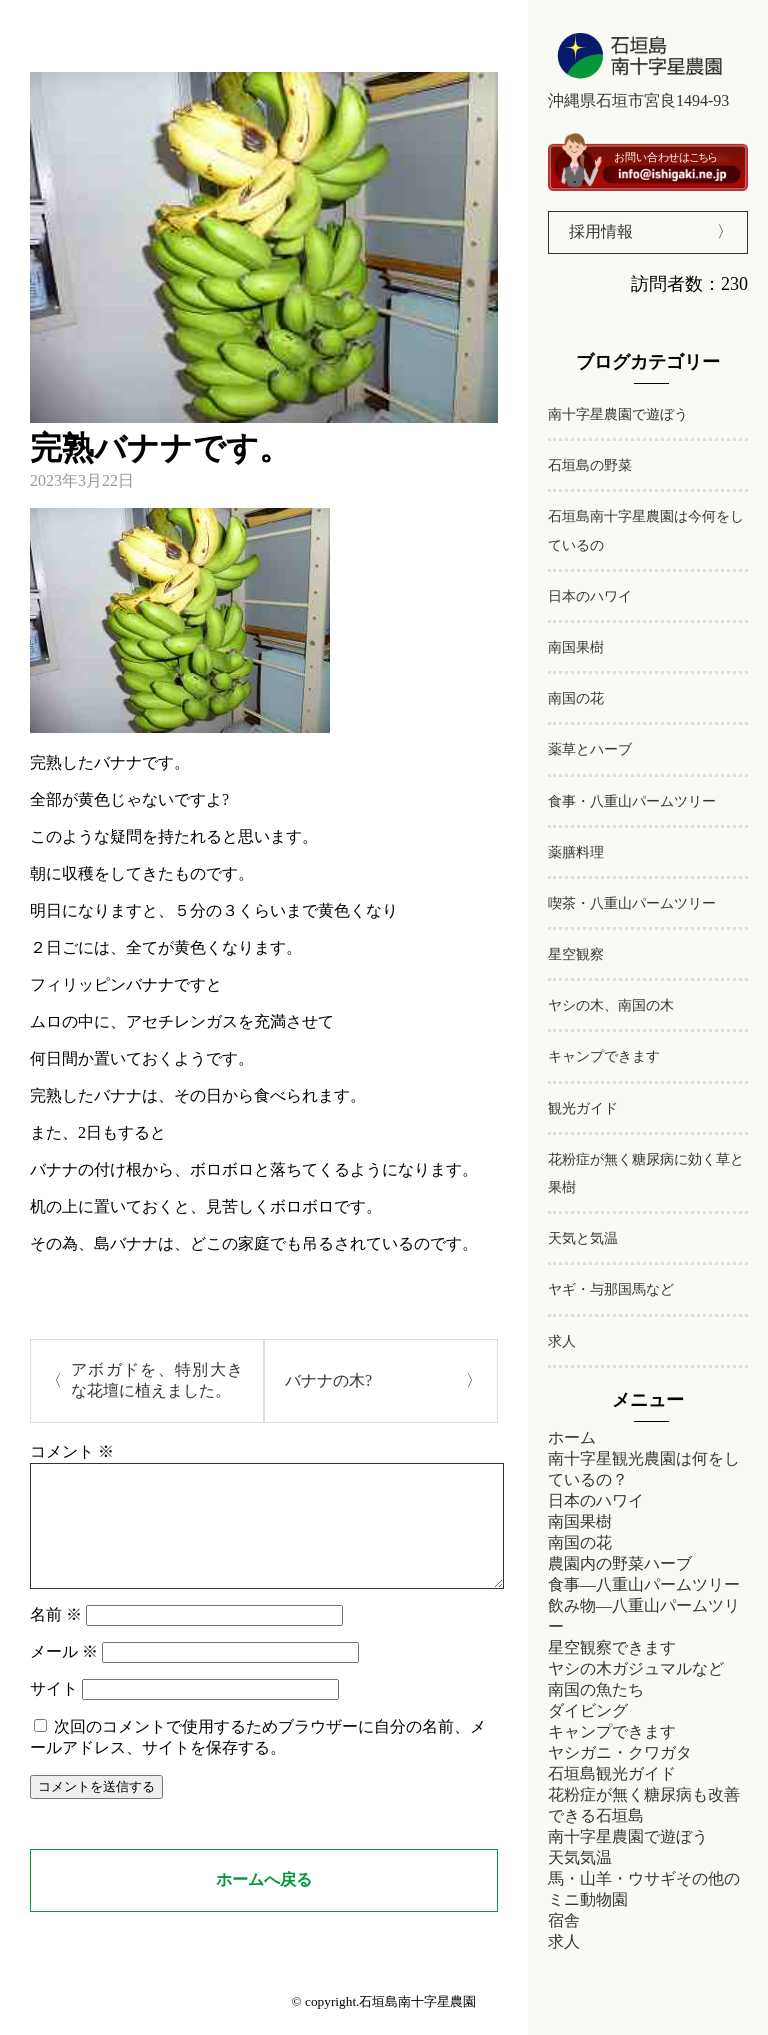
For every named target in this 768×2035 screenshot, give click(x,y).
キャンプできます (604, 1056)
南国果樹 (576, 647)
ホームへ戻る (264, 1903)
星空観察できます (612, 1647)
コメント (72, 1451)
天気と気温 (583, 1238)
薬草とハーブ (590, 749)
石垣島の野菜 (590, 465)
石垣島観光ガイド (612, 1773)
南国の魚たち (596, 1689)
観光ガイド (583, 1108)
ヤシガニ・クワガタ (620, 1752)
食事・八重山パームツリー (632, 801)
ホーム (572, 1437)
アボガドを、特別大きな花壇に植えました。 (157, 1380)
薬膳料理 (576, 852)
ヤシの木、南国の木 (611, 1005)
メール (64, 1675)
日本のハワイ (590, 596)
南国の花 (576, 698)
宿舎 (564, 1920)
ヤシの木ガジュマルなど (636, 1668)
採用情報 (601, 231)
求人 (562, 1341)
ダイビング (588, 1710)
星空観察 (576, 954)
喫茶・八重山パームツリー (632, 903)
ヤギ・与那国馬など (611, 1289)
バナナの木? (328, 1380)
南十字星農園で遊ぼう (618, 414)
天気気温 (580, 1857)
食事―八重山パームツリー (644, 1584)
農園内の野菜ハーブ (620, 1563)
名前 (56, 1638)
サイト (54, 1712)
